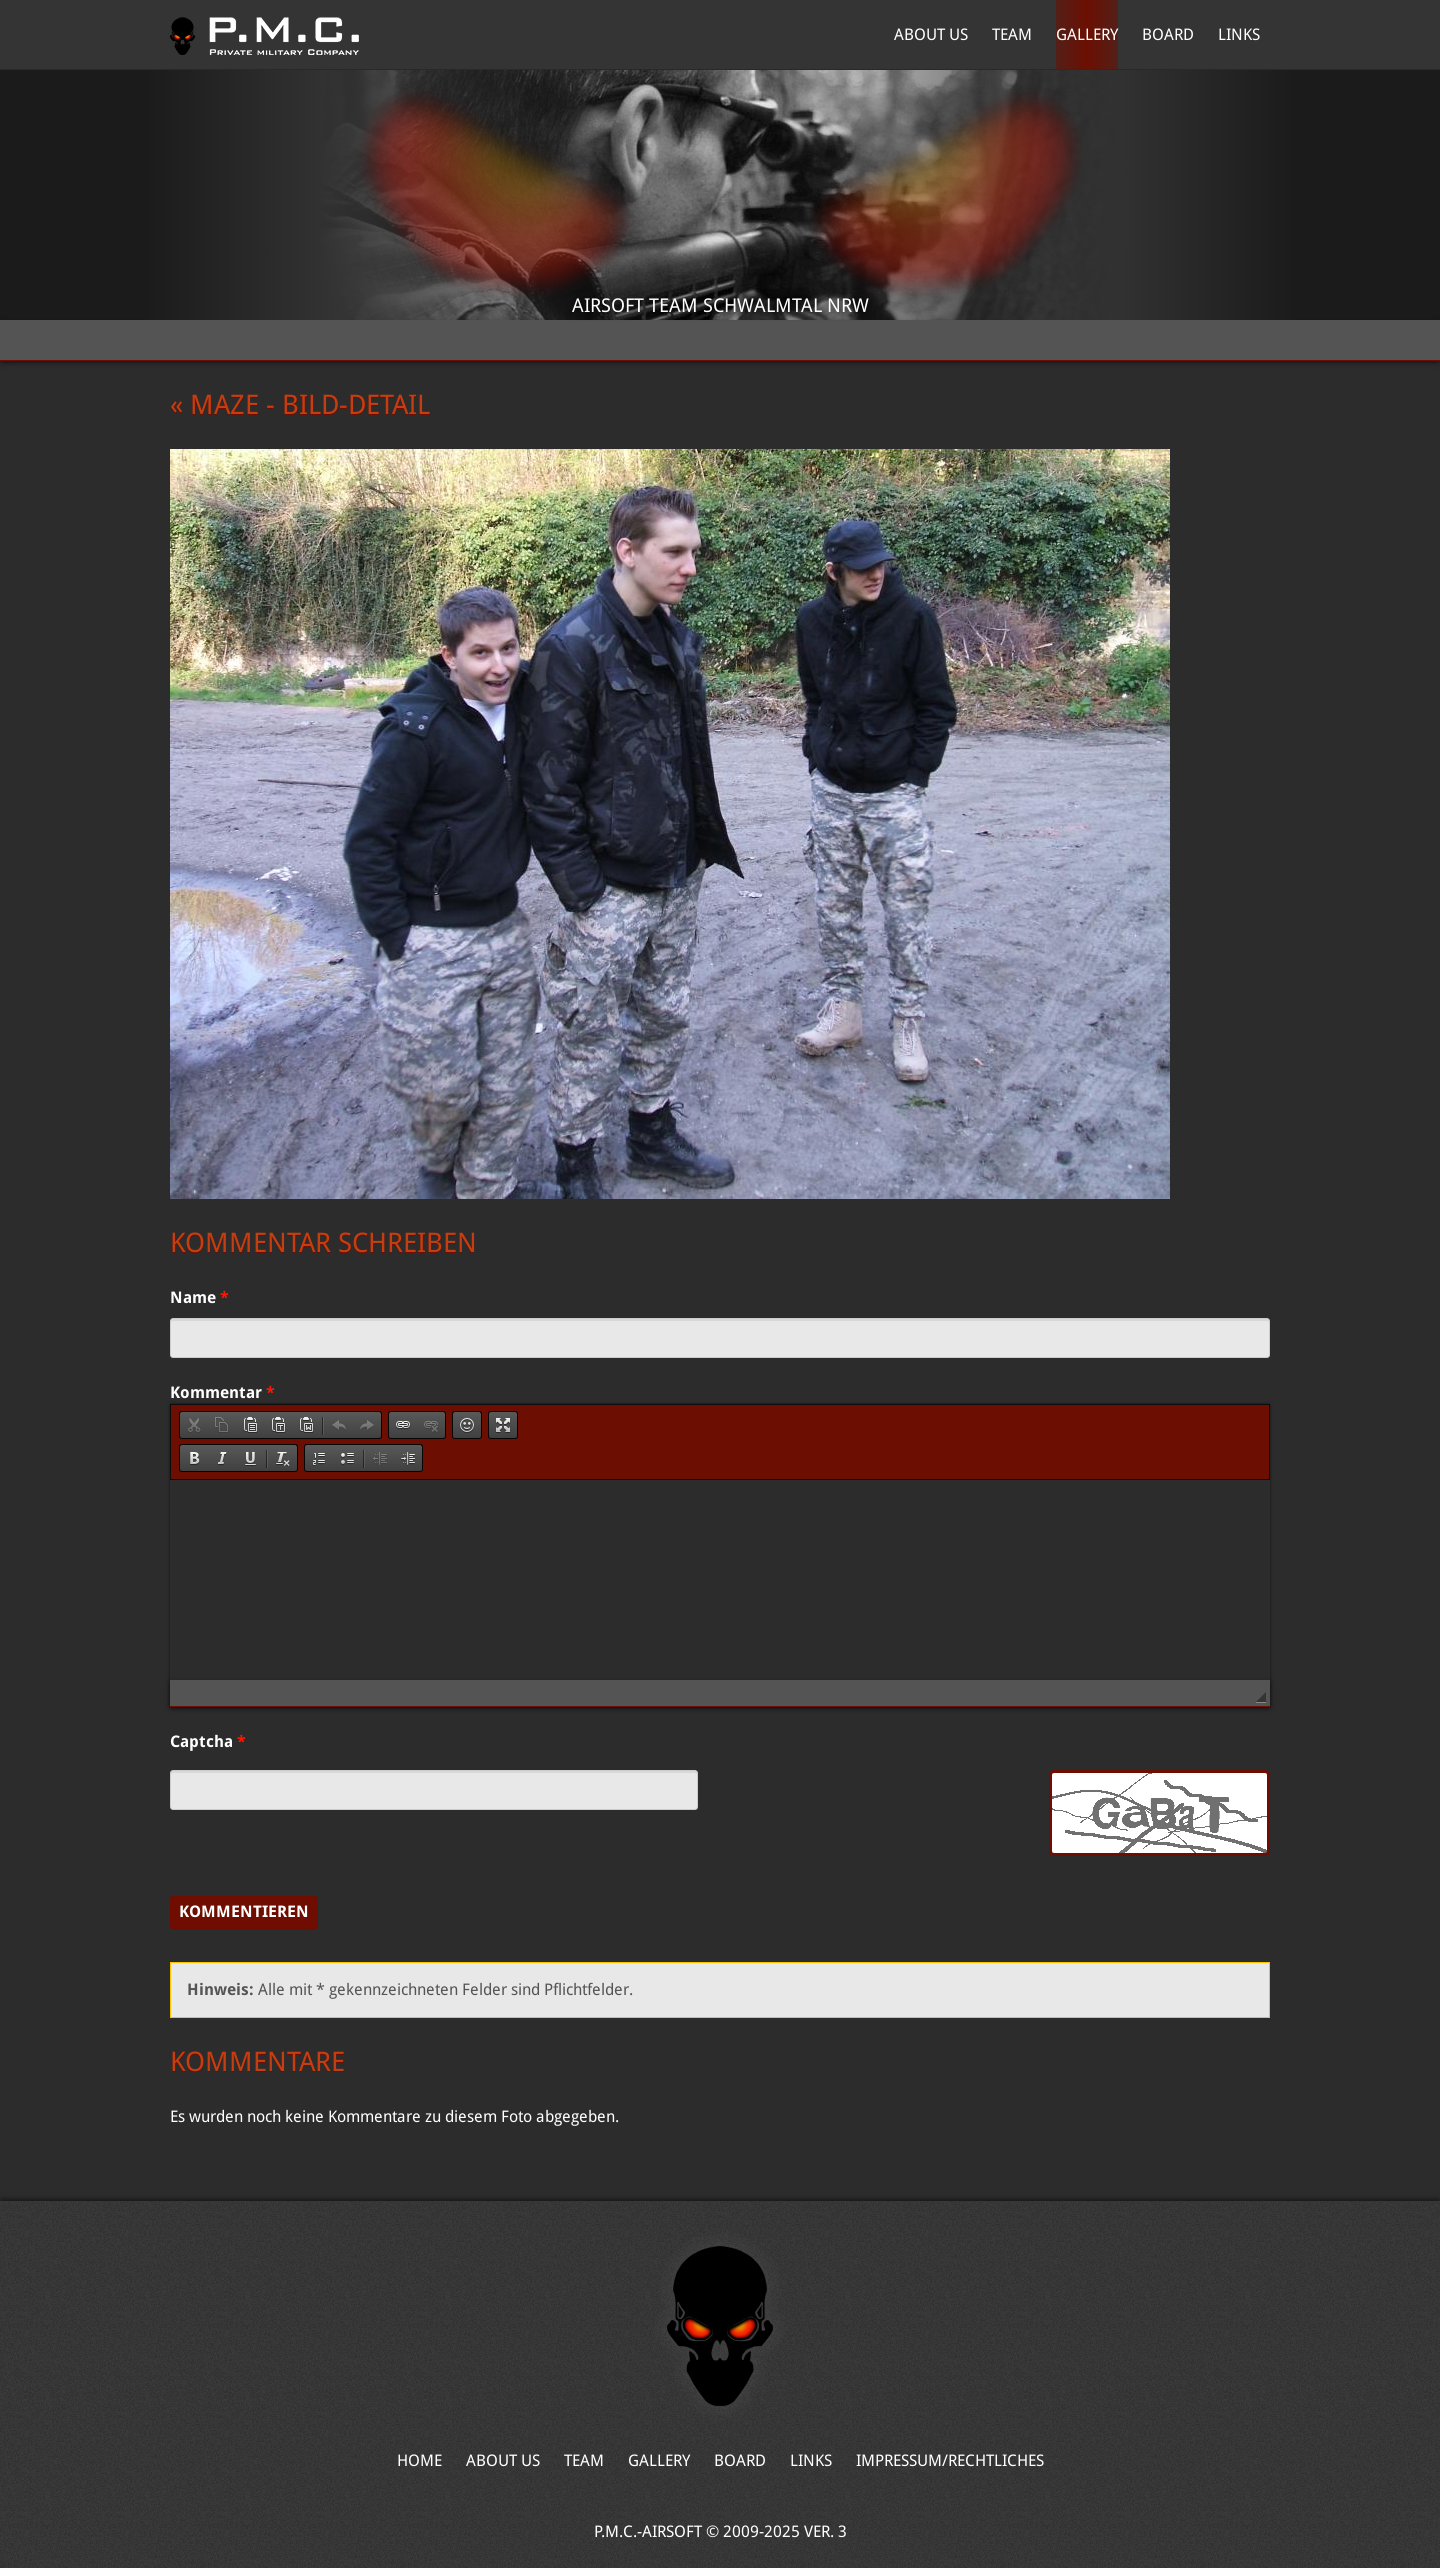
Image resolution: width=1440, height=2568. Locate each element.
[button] (194, 1425)
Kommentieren (244, 1911)
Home (264, 35)
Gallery (1087, 34)
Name (199, 1297)
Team (1012, 34)
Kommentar (222, 1392)
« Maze (214, 405)
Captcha (208, 1741)
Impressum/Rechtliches (950, 2460)
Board (1168, 34)
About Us (931, 34)
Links (1239, 34)
